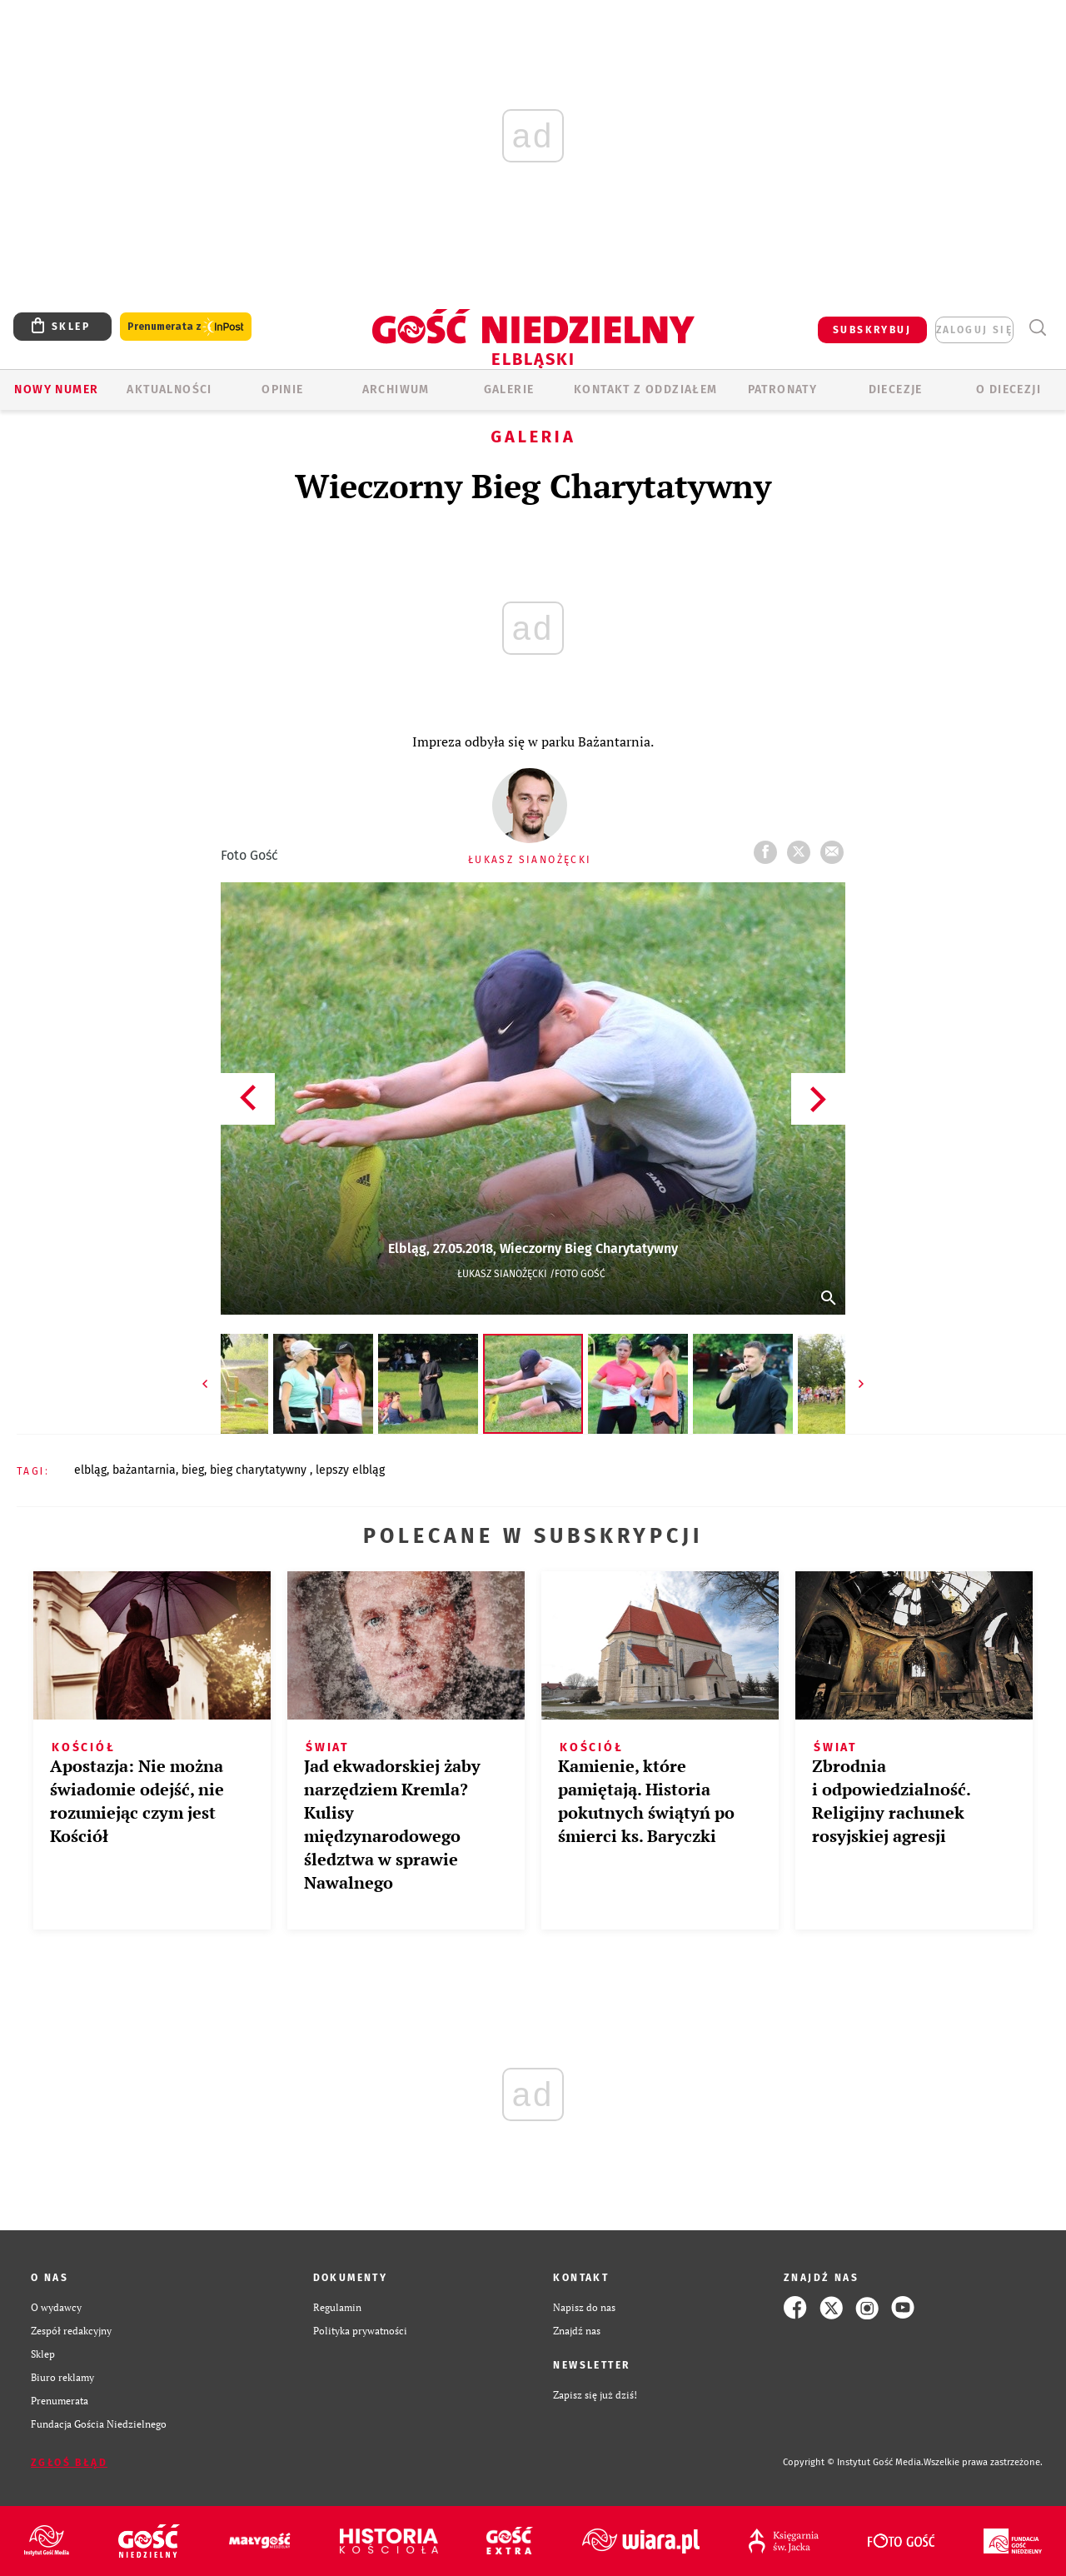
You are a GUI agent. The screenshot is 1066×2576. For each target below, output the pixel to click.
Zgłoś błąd (69, 2463)
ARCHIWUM (396, 389)
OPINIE (282, 389)
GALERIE (509, 389)
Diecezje (896, 389)
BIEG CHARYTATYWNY (260, 1470)
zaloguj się (974, 330)
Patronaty (783, 389)
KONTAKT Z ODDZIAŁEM (646, 389)
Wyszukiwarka (1037, 327)
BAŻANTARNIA (144, 1470)
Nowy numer (56, 389)
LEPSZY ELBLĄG (350, 1470)
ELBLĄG (90, 1470)
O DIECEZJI (1008, 389)
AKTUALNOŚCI (169, 389)
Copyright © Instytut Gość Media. (853, 2462)
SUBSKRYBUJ (872, 330)
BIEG (193, 1470)
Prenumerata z (185, 327)
